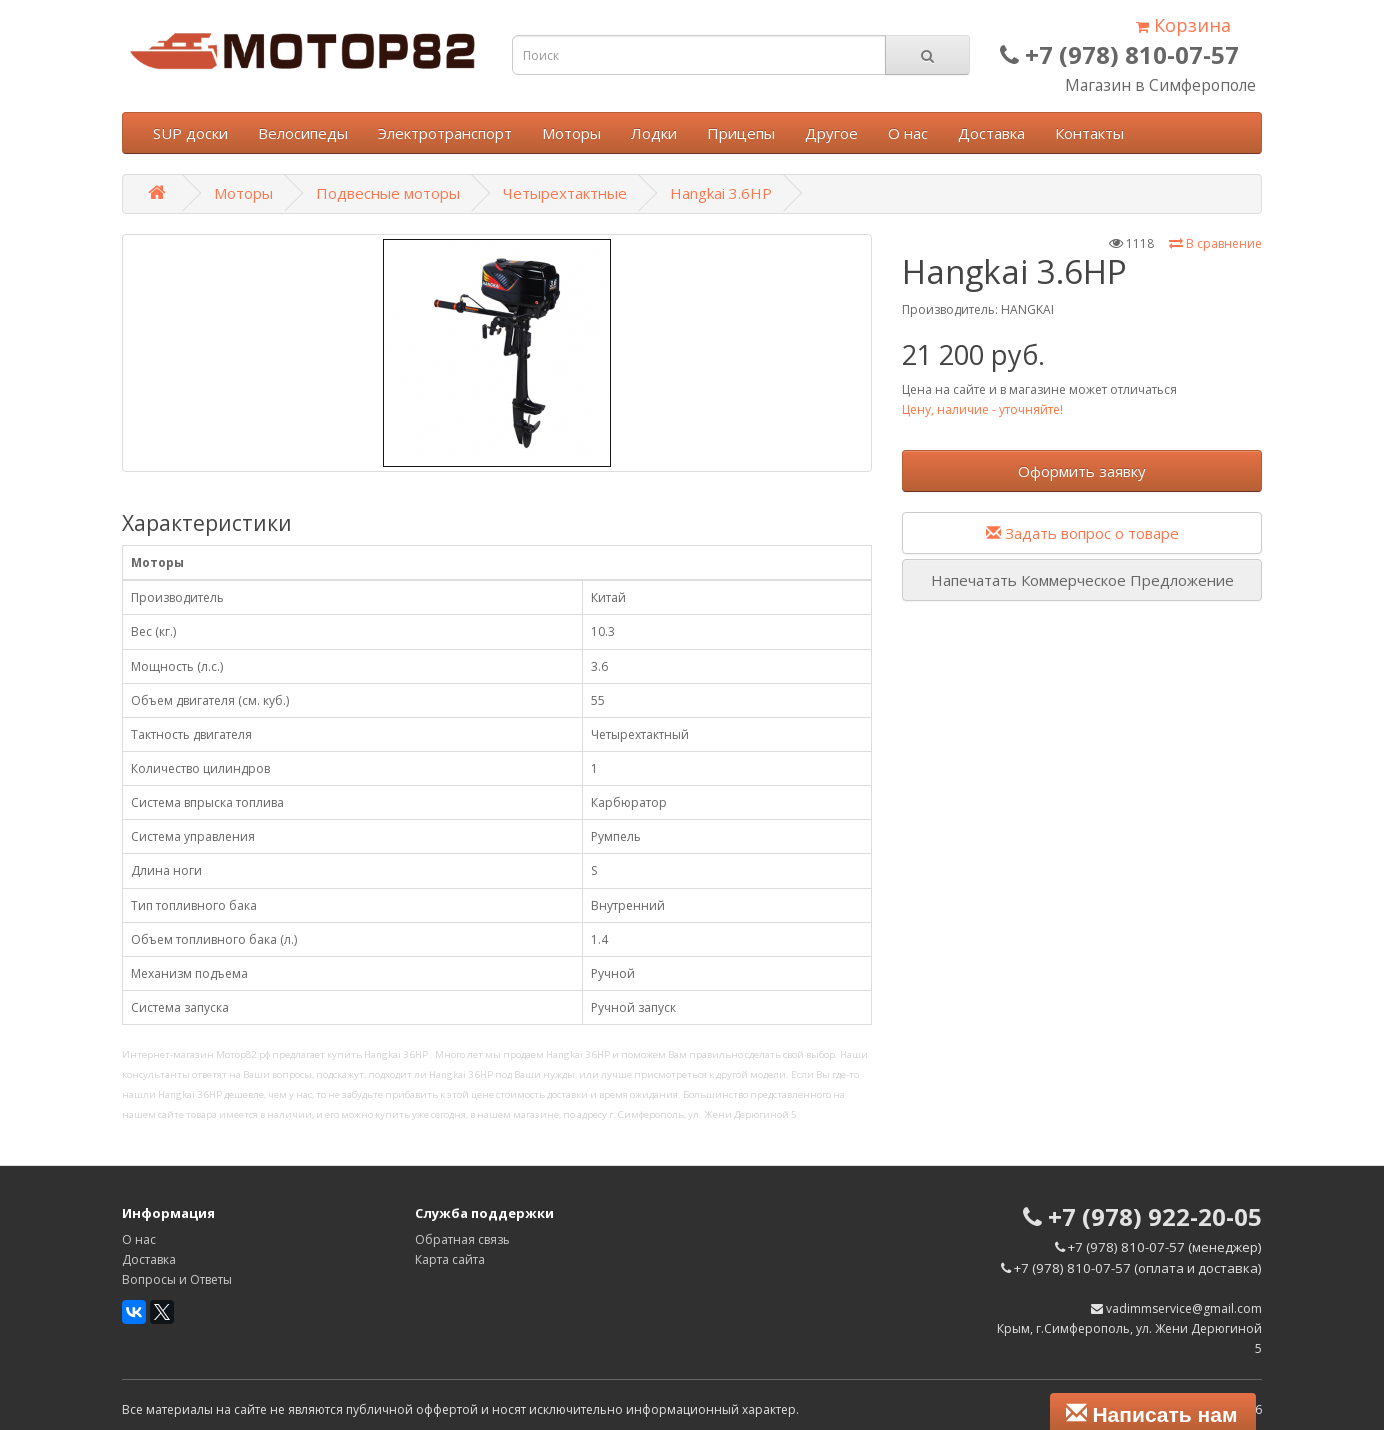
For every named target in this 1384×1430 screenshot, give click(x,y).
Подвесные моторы (388, 193)
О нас (908, 133)
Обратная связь (462, 1239)
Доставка (991, 133)
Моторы (571, 133)
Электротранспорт (445, 133)
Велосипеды (303, 133)
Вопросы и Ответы (177, 1279)
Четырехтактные (565, 193)
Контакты (1089, 133)
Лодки (654, 133)
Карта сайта (450, 1259)
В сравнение (1215, 243)
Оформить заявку (1082, 471)
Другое (831, 133)
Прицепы (741, 133)
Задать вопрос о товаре (1082, 533)
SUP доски (190, 133)
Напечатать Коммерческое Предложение (1082, 580)
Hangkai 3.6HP (721, 193)
